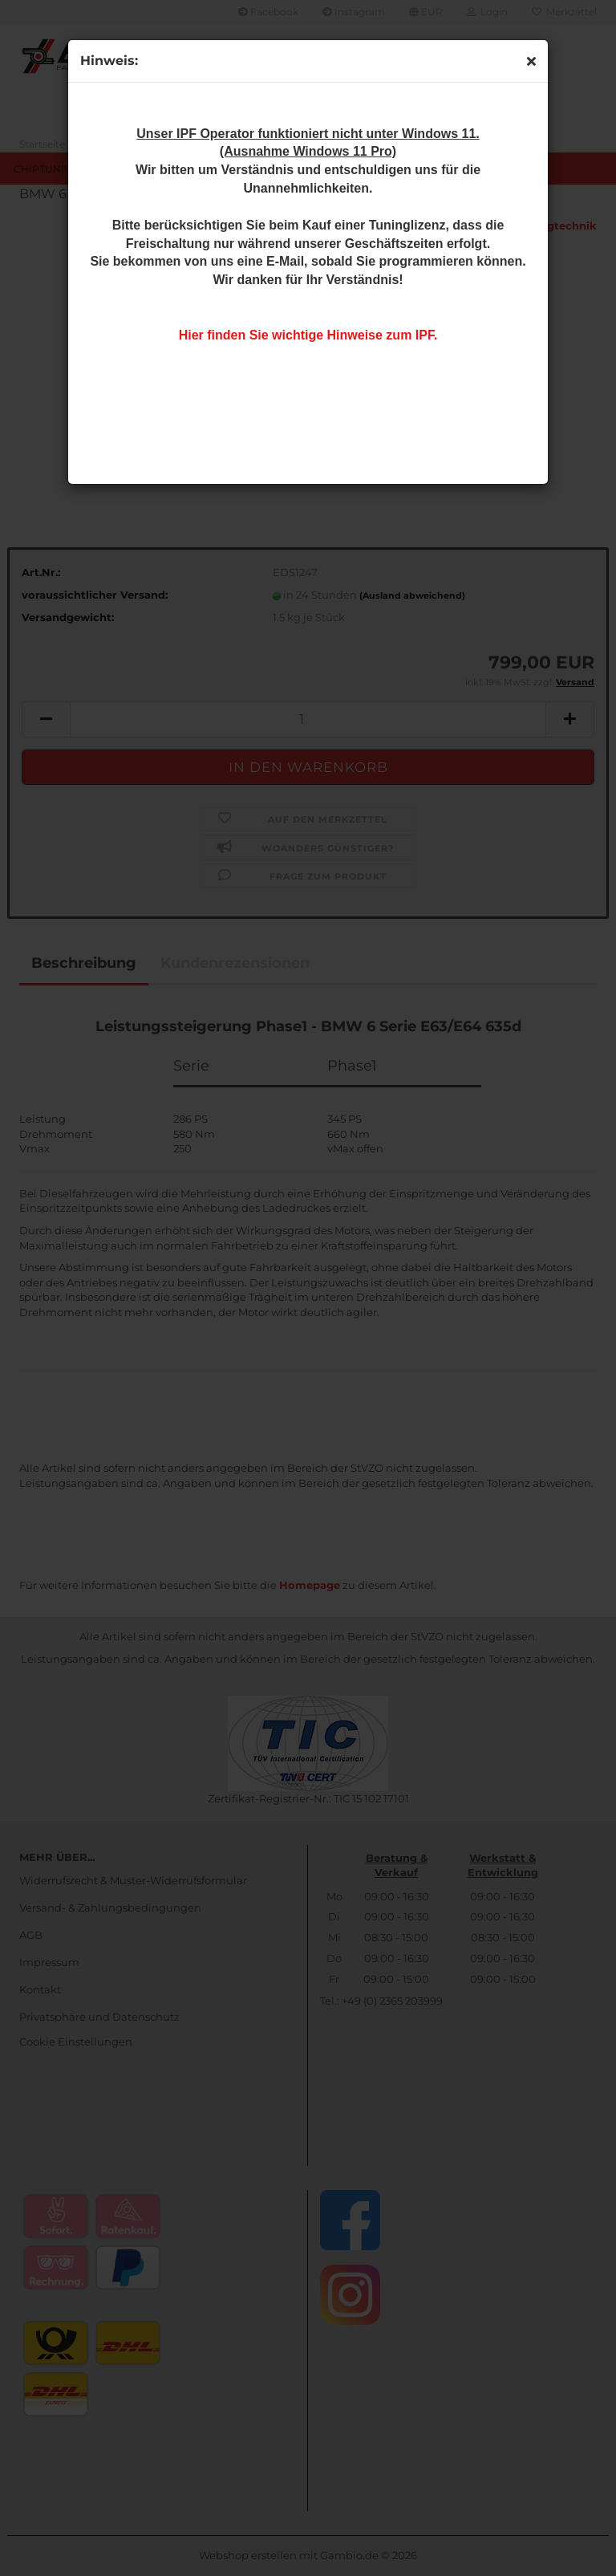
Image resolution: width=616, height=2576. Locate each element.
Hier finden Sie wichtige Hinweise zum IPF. (308, 335)
